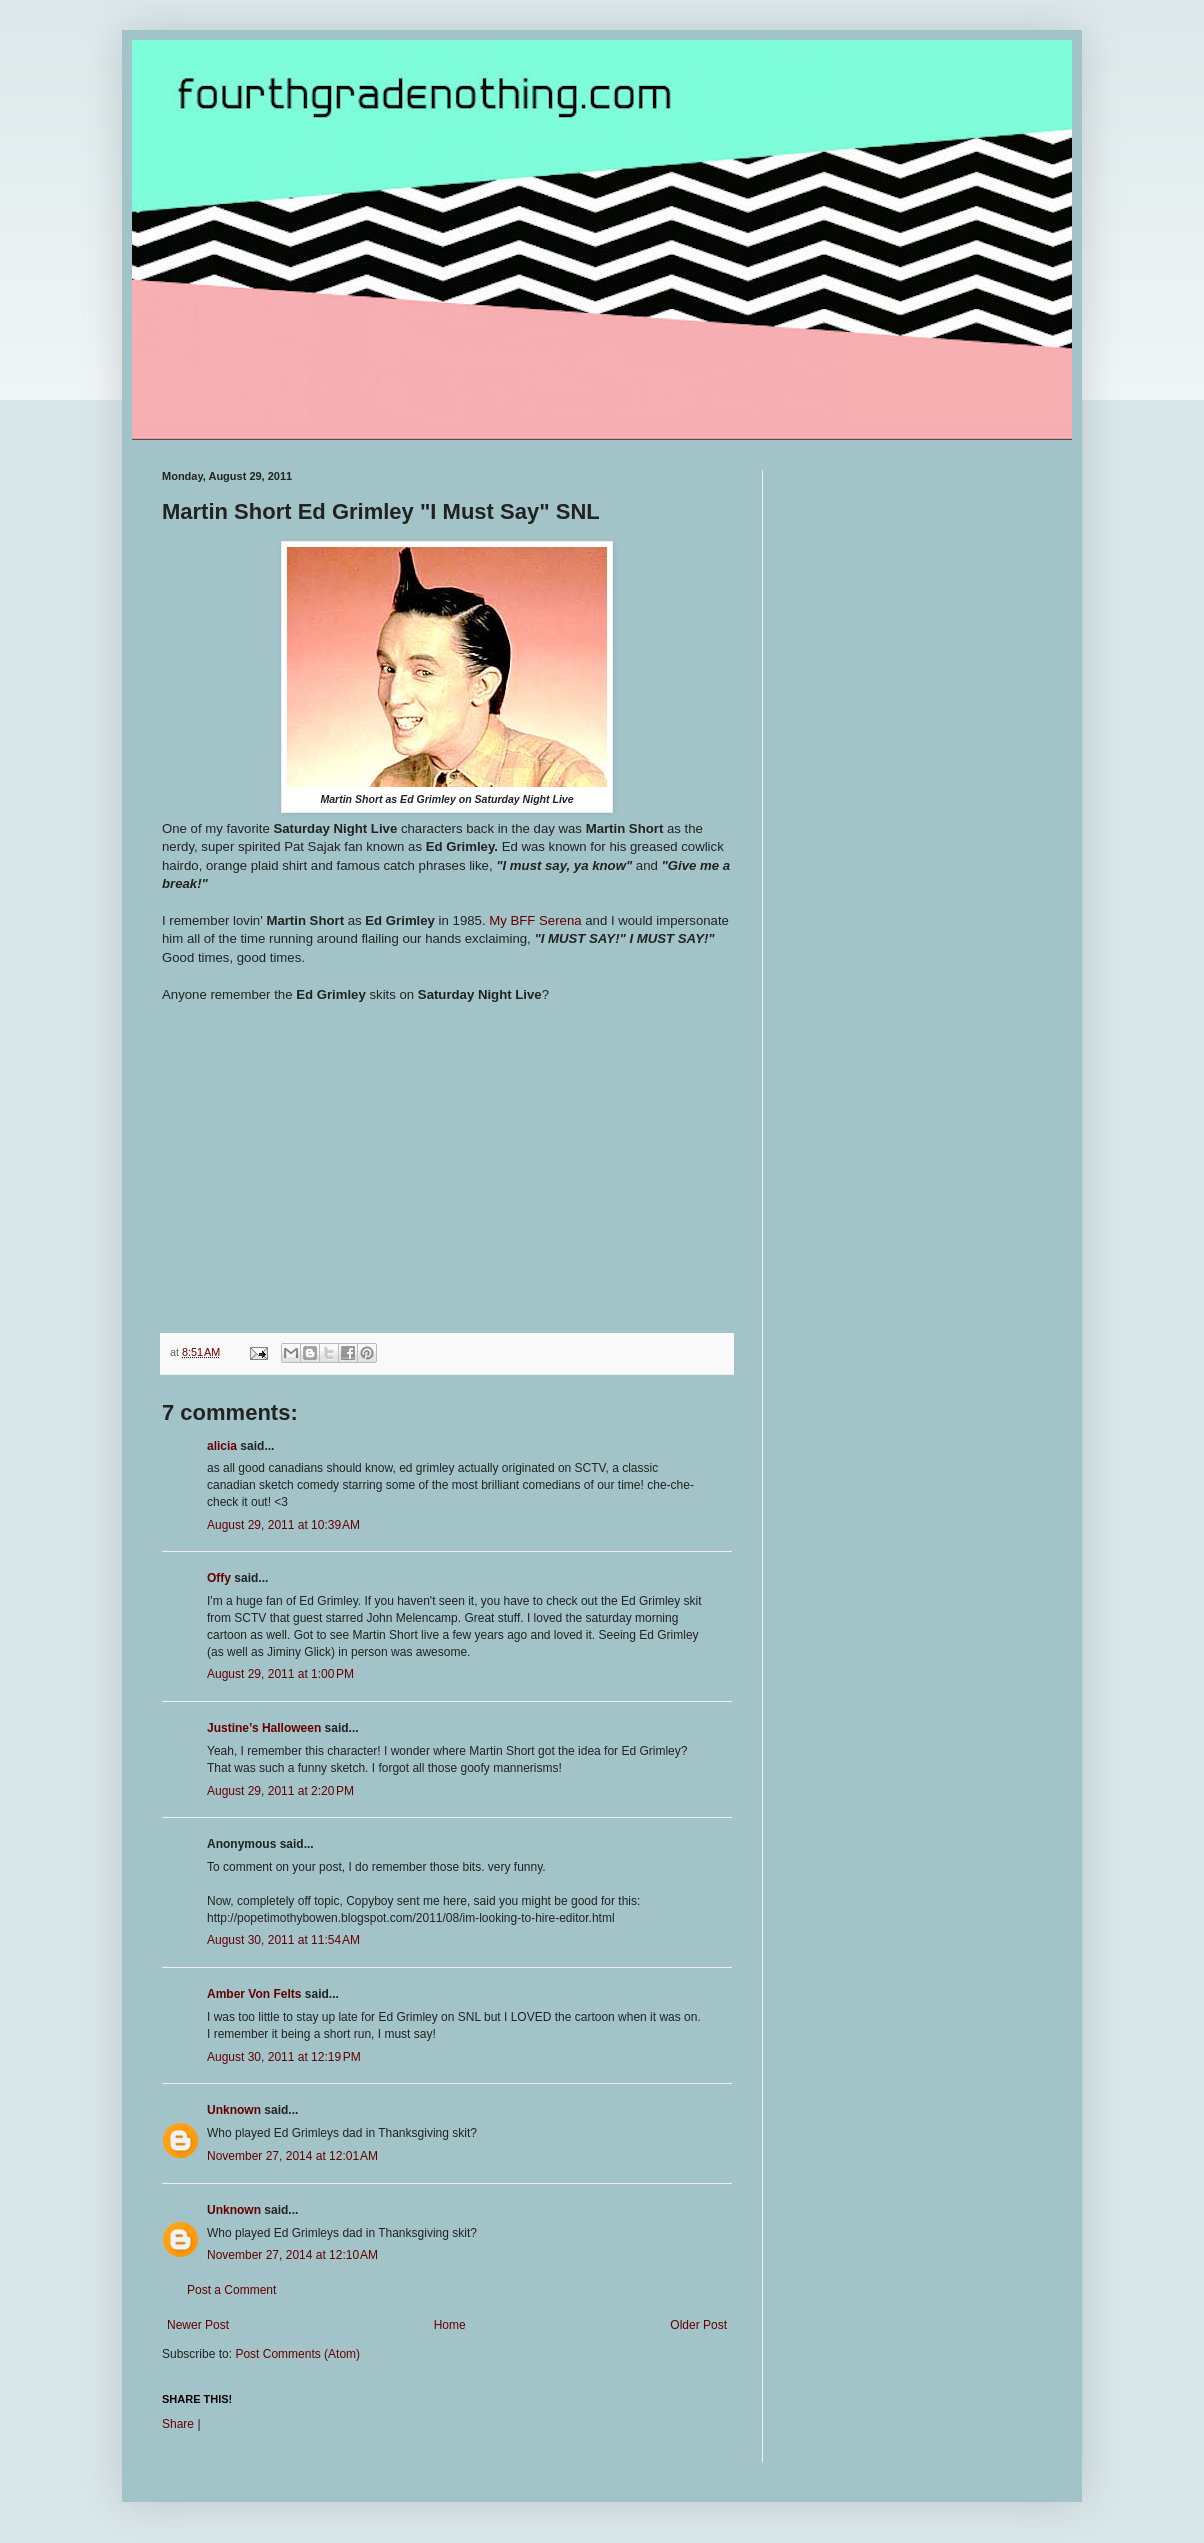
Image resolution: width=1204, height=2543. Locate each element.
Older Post (698, 2325)
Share (178, 2424)
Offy (219, 1578)
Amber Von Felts (254, 1994)
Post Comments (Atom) (297, 2354)
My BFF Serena (535, 920)
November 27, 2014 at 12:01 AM (292, 2156)
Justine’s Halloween (264, 1728)
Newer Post (198, 2325)
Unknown (234, 2110)
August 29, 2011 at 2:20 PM (280, 1791)
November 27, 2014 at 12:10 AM (292, 2255)
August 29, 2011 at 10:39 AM (283, 1525)
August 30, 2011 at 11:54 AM (283, 1940)
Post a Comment (231, 2290)
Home (450, 2325)
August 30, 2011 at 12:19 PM (284, 2057)
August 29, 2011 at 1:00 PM (280, 1674)
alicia (222, 1446)
